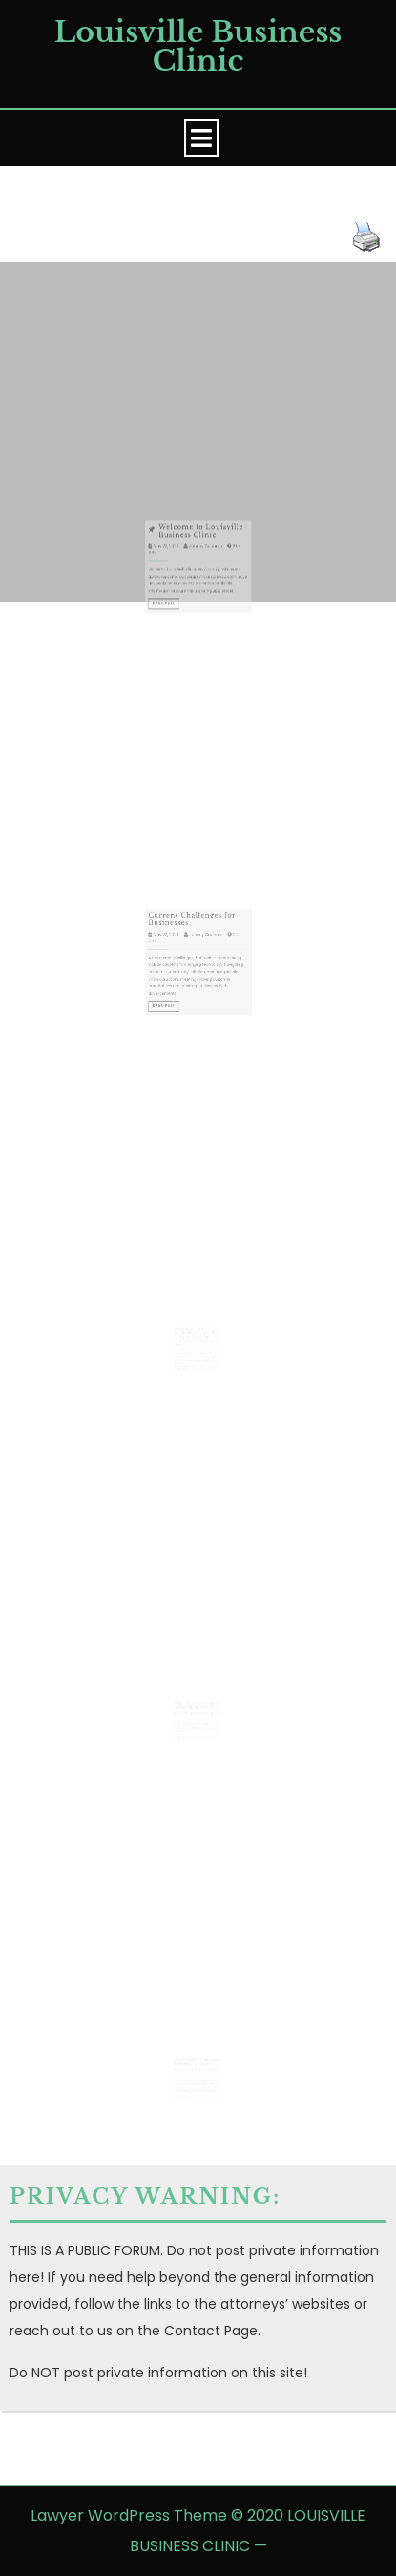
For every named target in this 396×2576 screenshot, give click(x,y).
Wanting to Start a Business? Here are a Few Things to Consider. (197, 1327)
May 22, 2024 (172, 943)
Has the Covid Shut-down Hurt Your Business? (198, 2057)
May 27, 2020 (184, 2063)
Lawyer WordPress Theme (129, 2515)
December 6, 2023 (186, 1336)
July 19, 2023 (183, 1707)
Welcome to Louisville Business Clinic (200, 542)
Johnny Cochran (204, 554)
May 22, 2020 (172, 554)
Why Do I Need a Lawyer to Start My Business (197, 1701)
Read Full (172, 600)
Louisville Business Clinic (198, 46)
